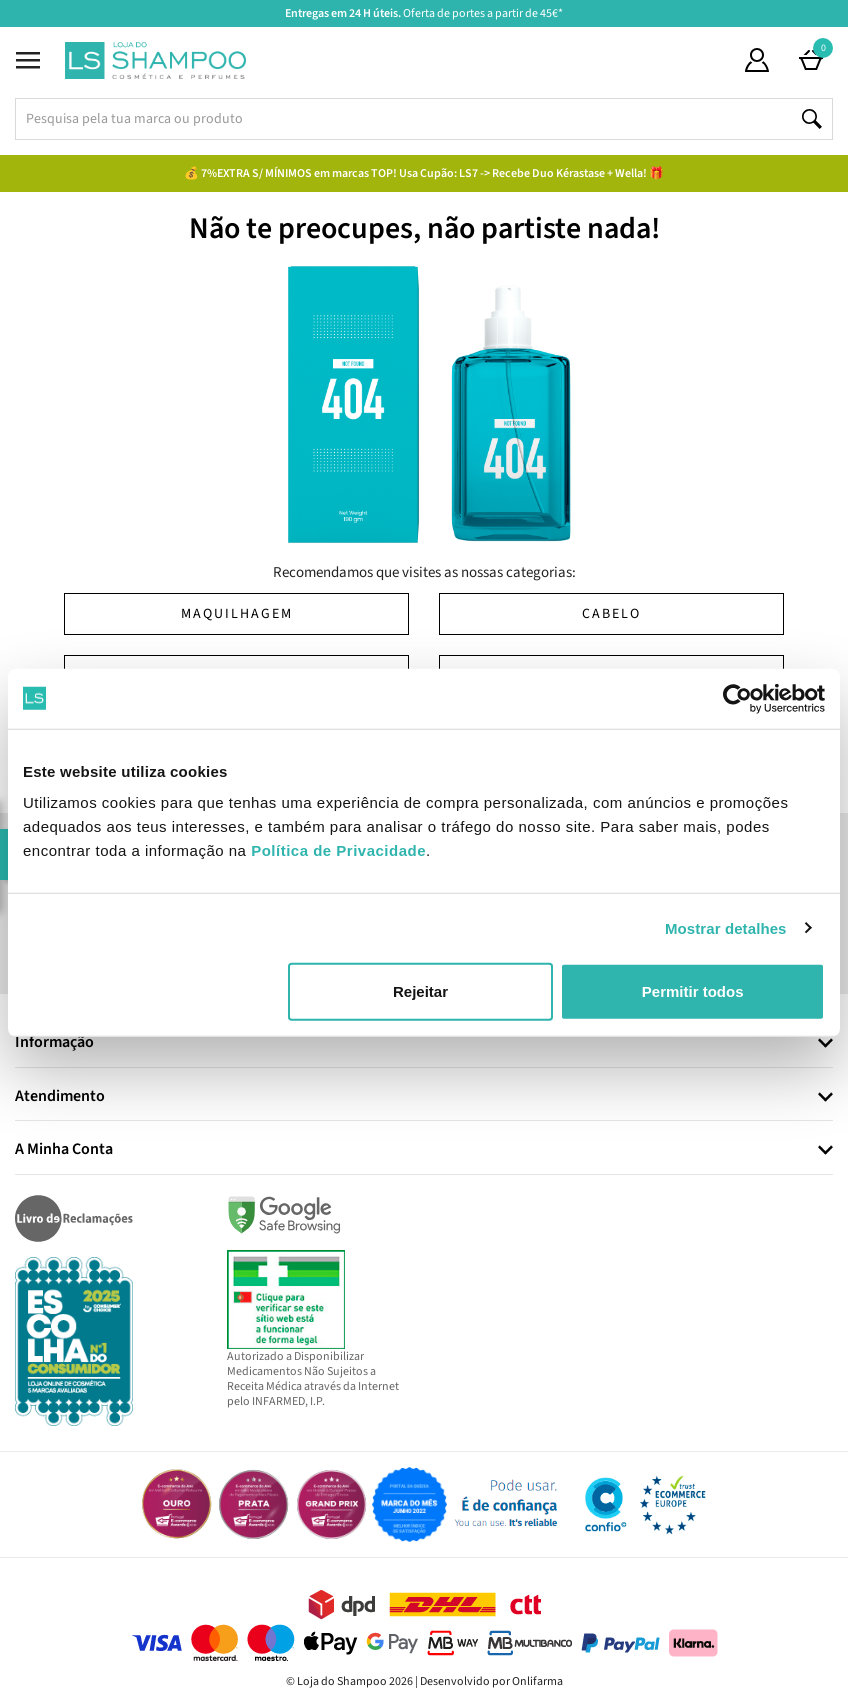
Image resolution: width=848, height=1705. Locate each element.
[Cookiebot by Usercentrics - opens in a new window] (737, 698)
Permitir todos (693, 991)
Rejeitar (420, 991)
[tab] (424, 1043)
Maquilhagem (237, 614)
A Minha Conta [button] (64, 1150)
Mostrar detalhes (726, 927)
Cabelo (611, 614)
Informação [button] (54, 1043)
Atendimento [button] (60, 1097)
